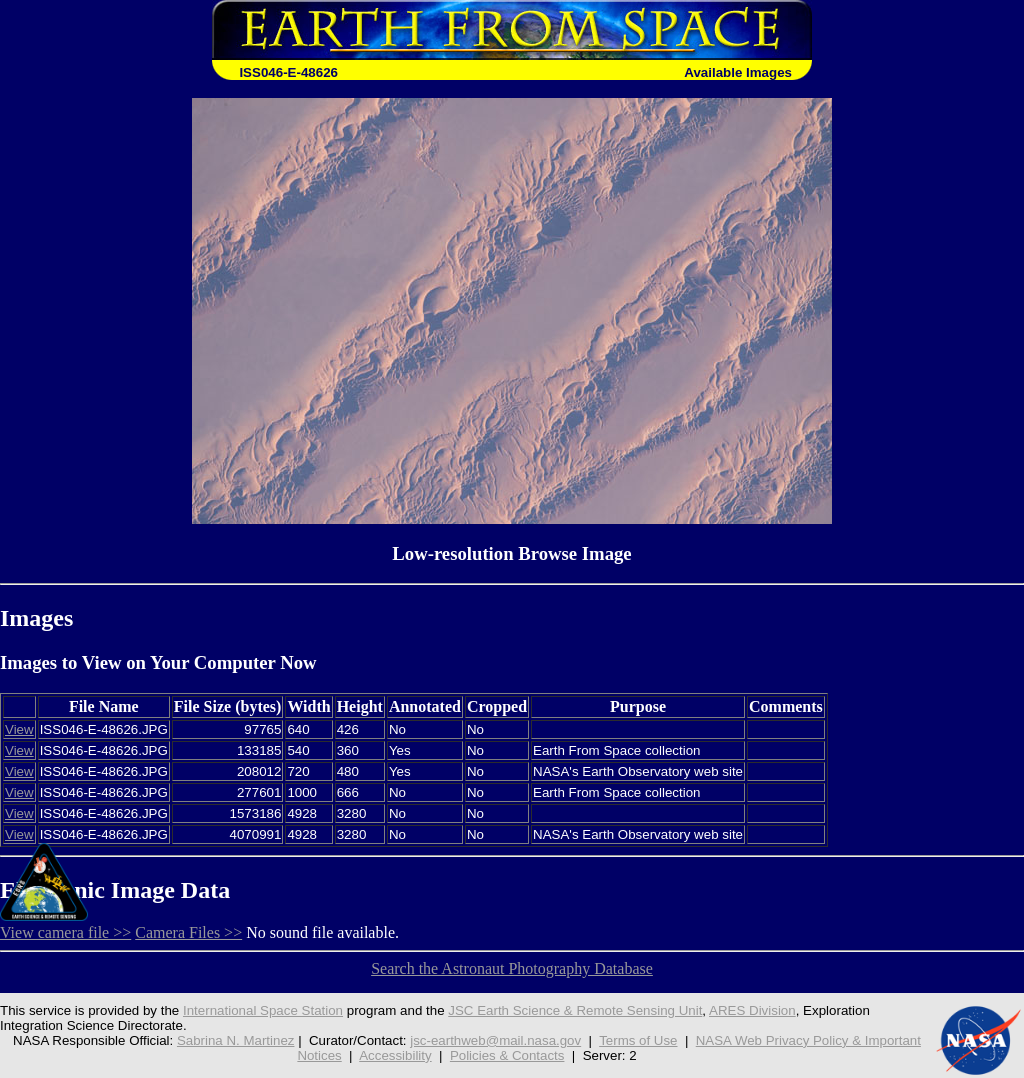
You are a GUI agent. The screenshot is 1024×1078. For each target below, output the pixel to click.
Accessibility (395, 1055)
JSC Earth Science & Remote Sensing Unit (575, 1010)
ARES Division (752, 1010)
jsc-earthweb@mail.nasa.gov (495, 1040)
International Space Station (263, 1010)
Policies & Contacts (507, 1055)
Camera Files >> (188, 932)
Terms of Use (638, 1040)
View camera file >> (65, 932)
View (19, 729)
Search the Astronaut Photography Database (512, 968)
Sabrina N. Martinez (236, 1040)
